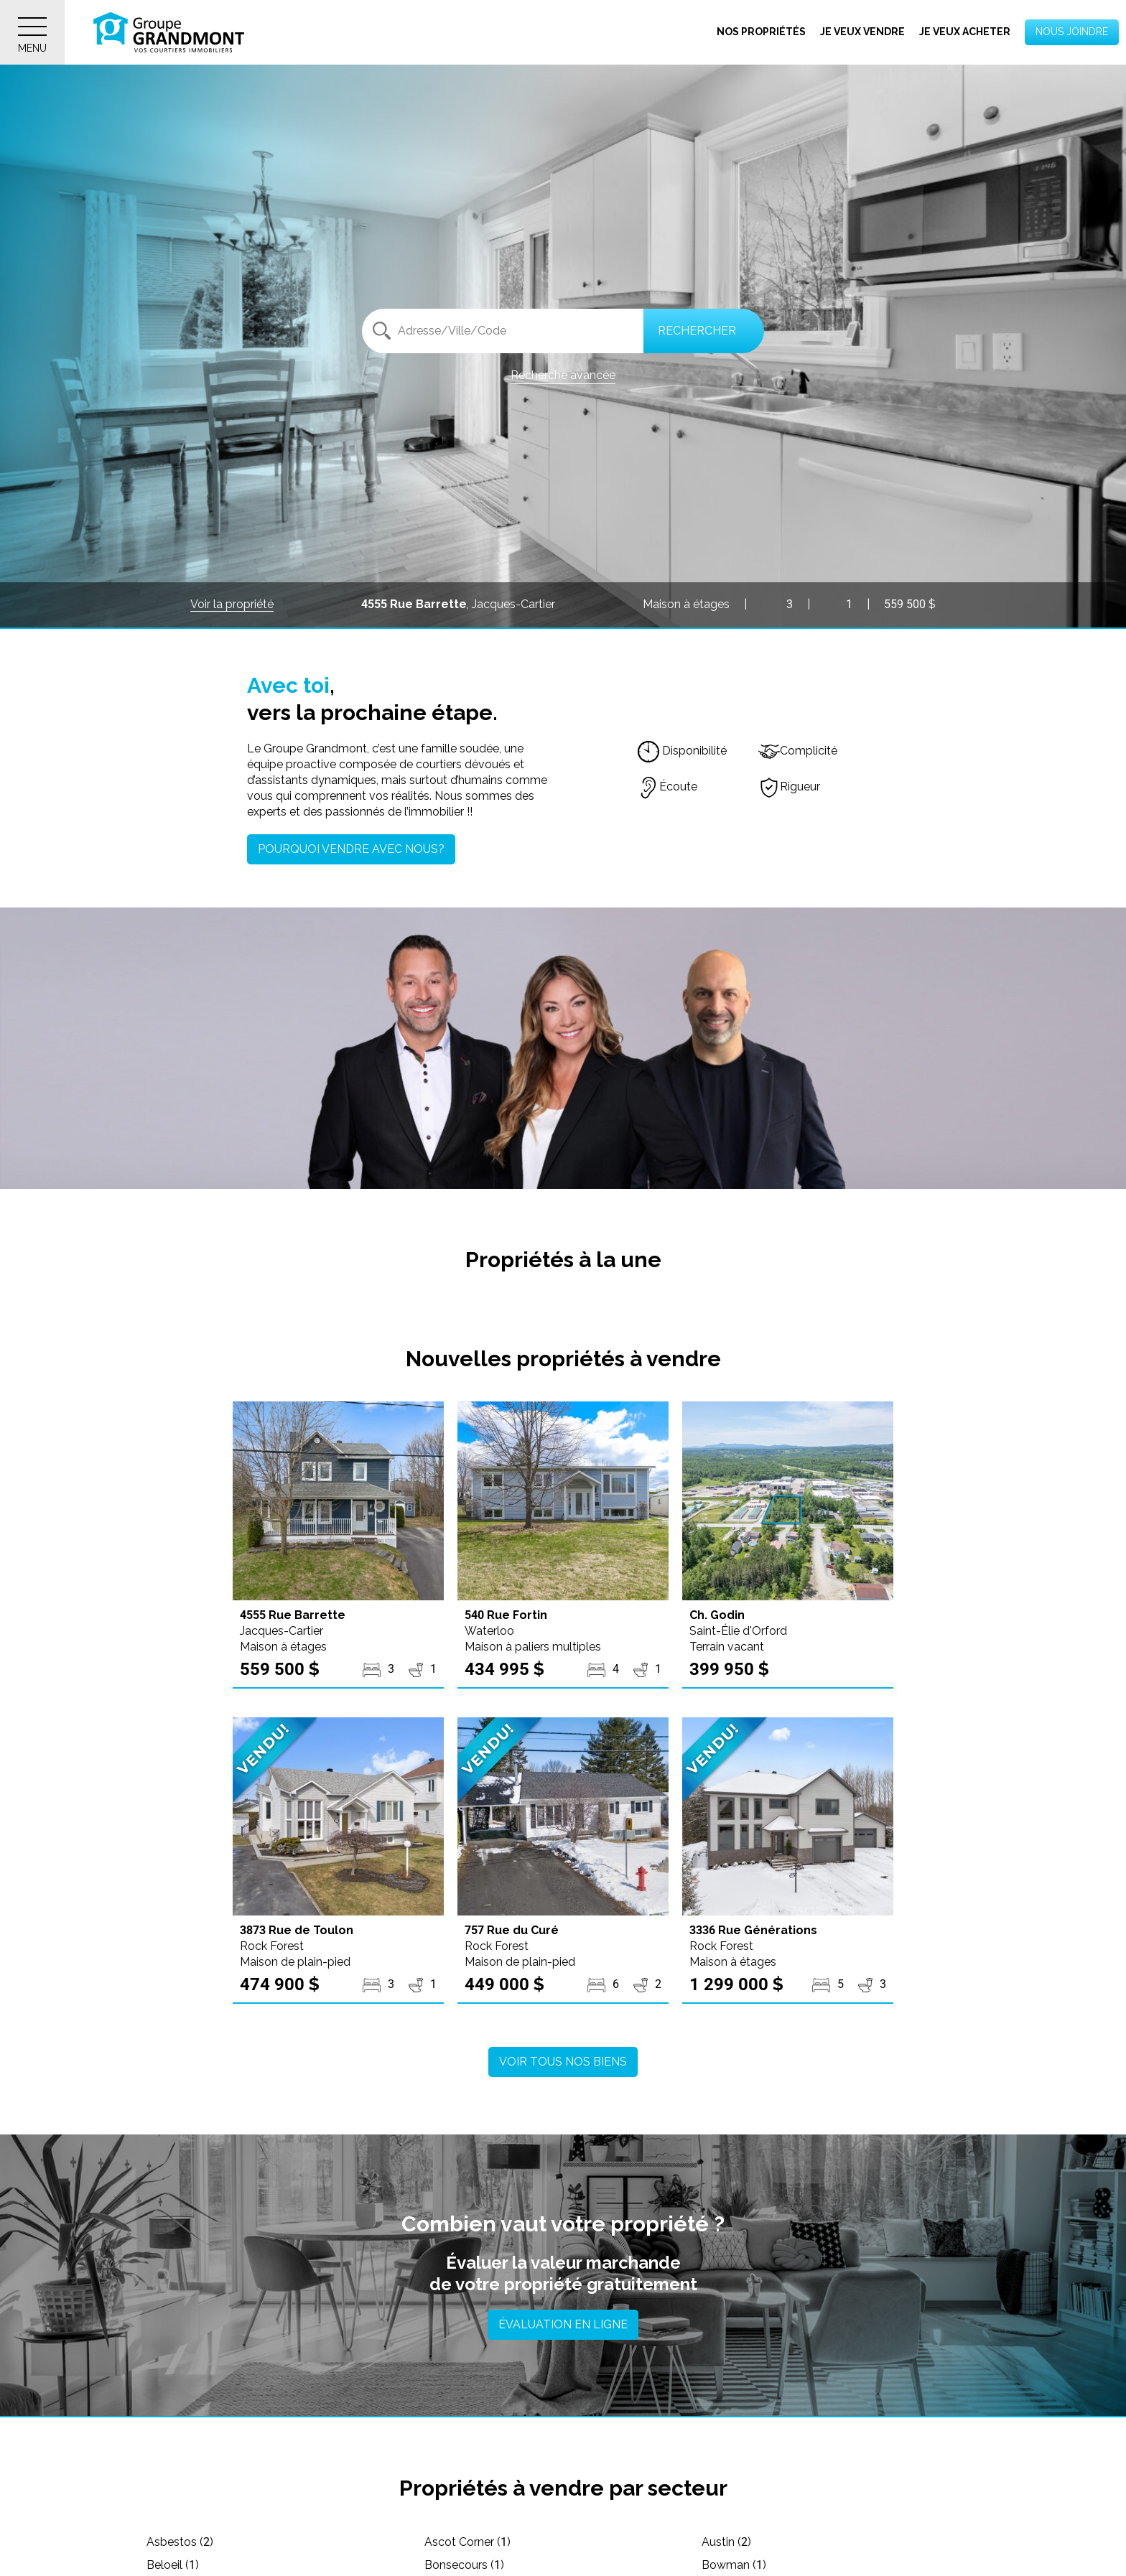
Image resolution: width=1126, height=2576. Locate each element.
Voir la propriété (232, 604)
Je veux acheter (964, 31)
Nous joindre (1072, 31)
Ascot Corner (467, 2542)
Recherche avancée (563, 375)
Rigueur (789, 786)
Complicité (797, 750)
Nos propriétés (761, 31)
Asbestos (179, 2542)
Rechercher (697, 330)
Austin (726, 2542)
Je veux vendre (862, 31)
